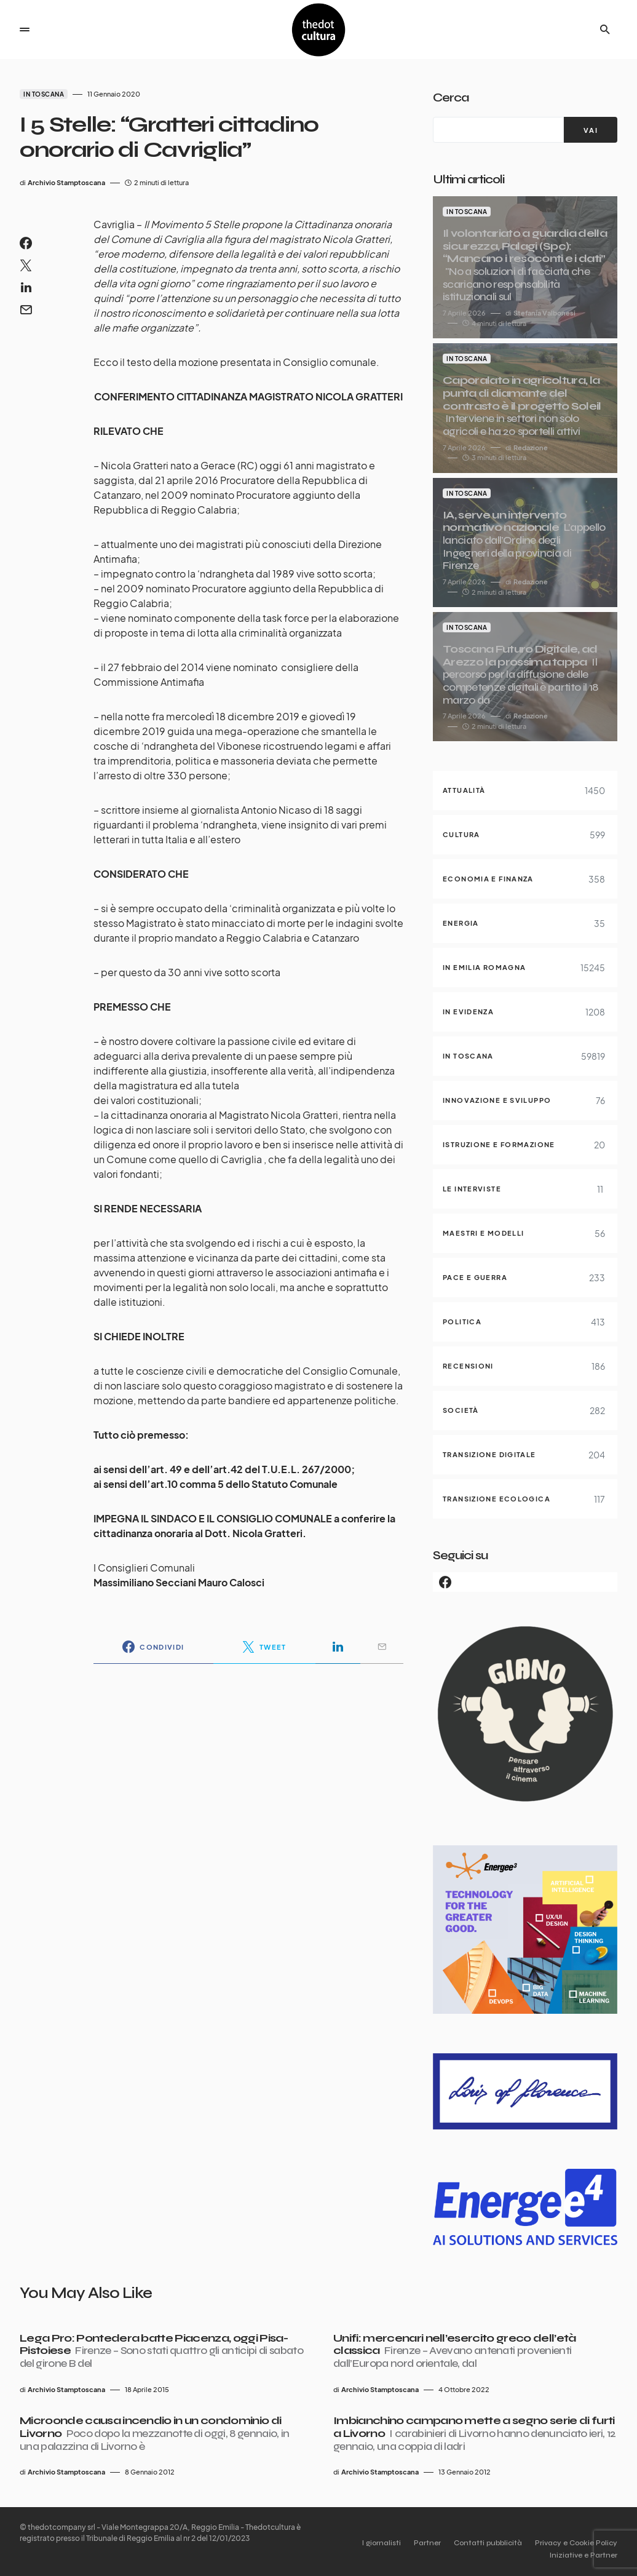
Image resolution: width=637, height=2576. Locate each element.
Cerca (451, 97)
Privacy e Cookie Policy (576, 2542)
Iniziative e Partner (583, 2555)
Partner (413, 2542)
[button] (24, 29)
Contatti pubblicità (481, 2542)
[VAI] (590, 130)
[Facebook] (525, 1582)
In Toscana (43, 94)
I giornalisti (361, 2542)
